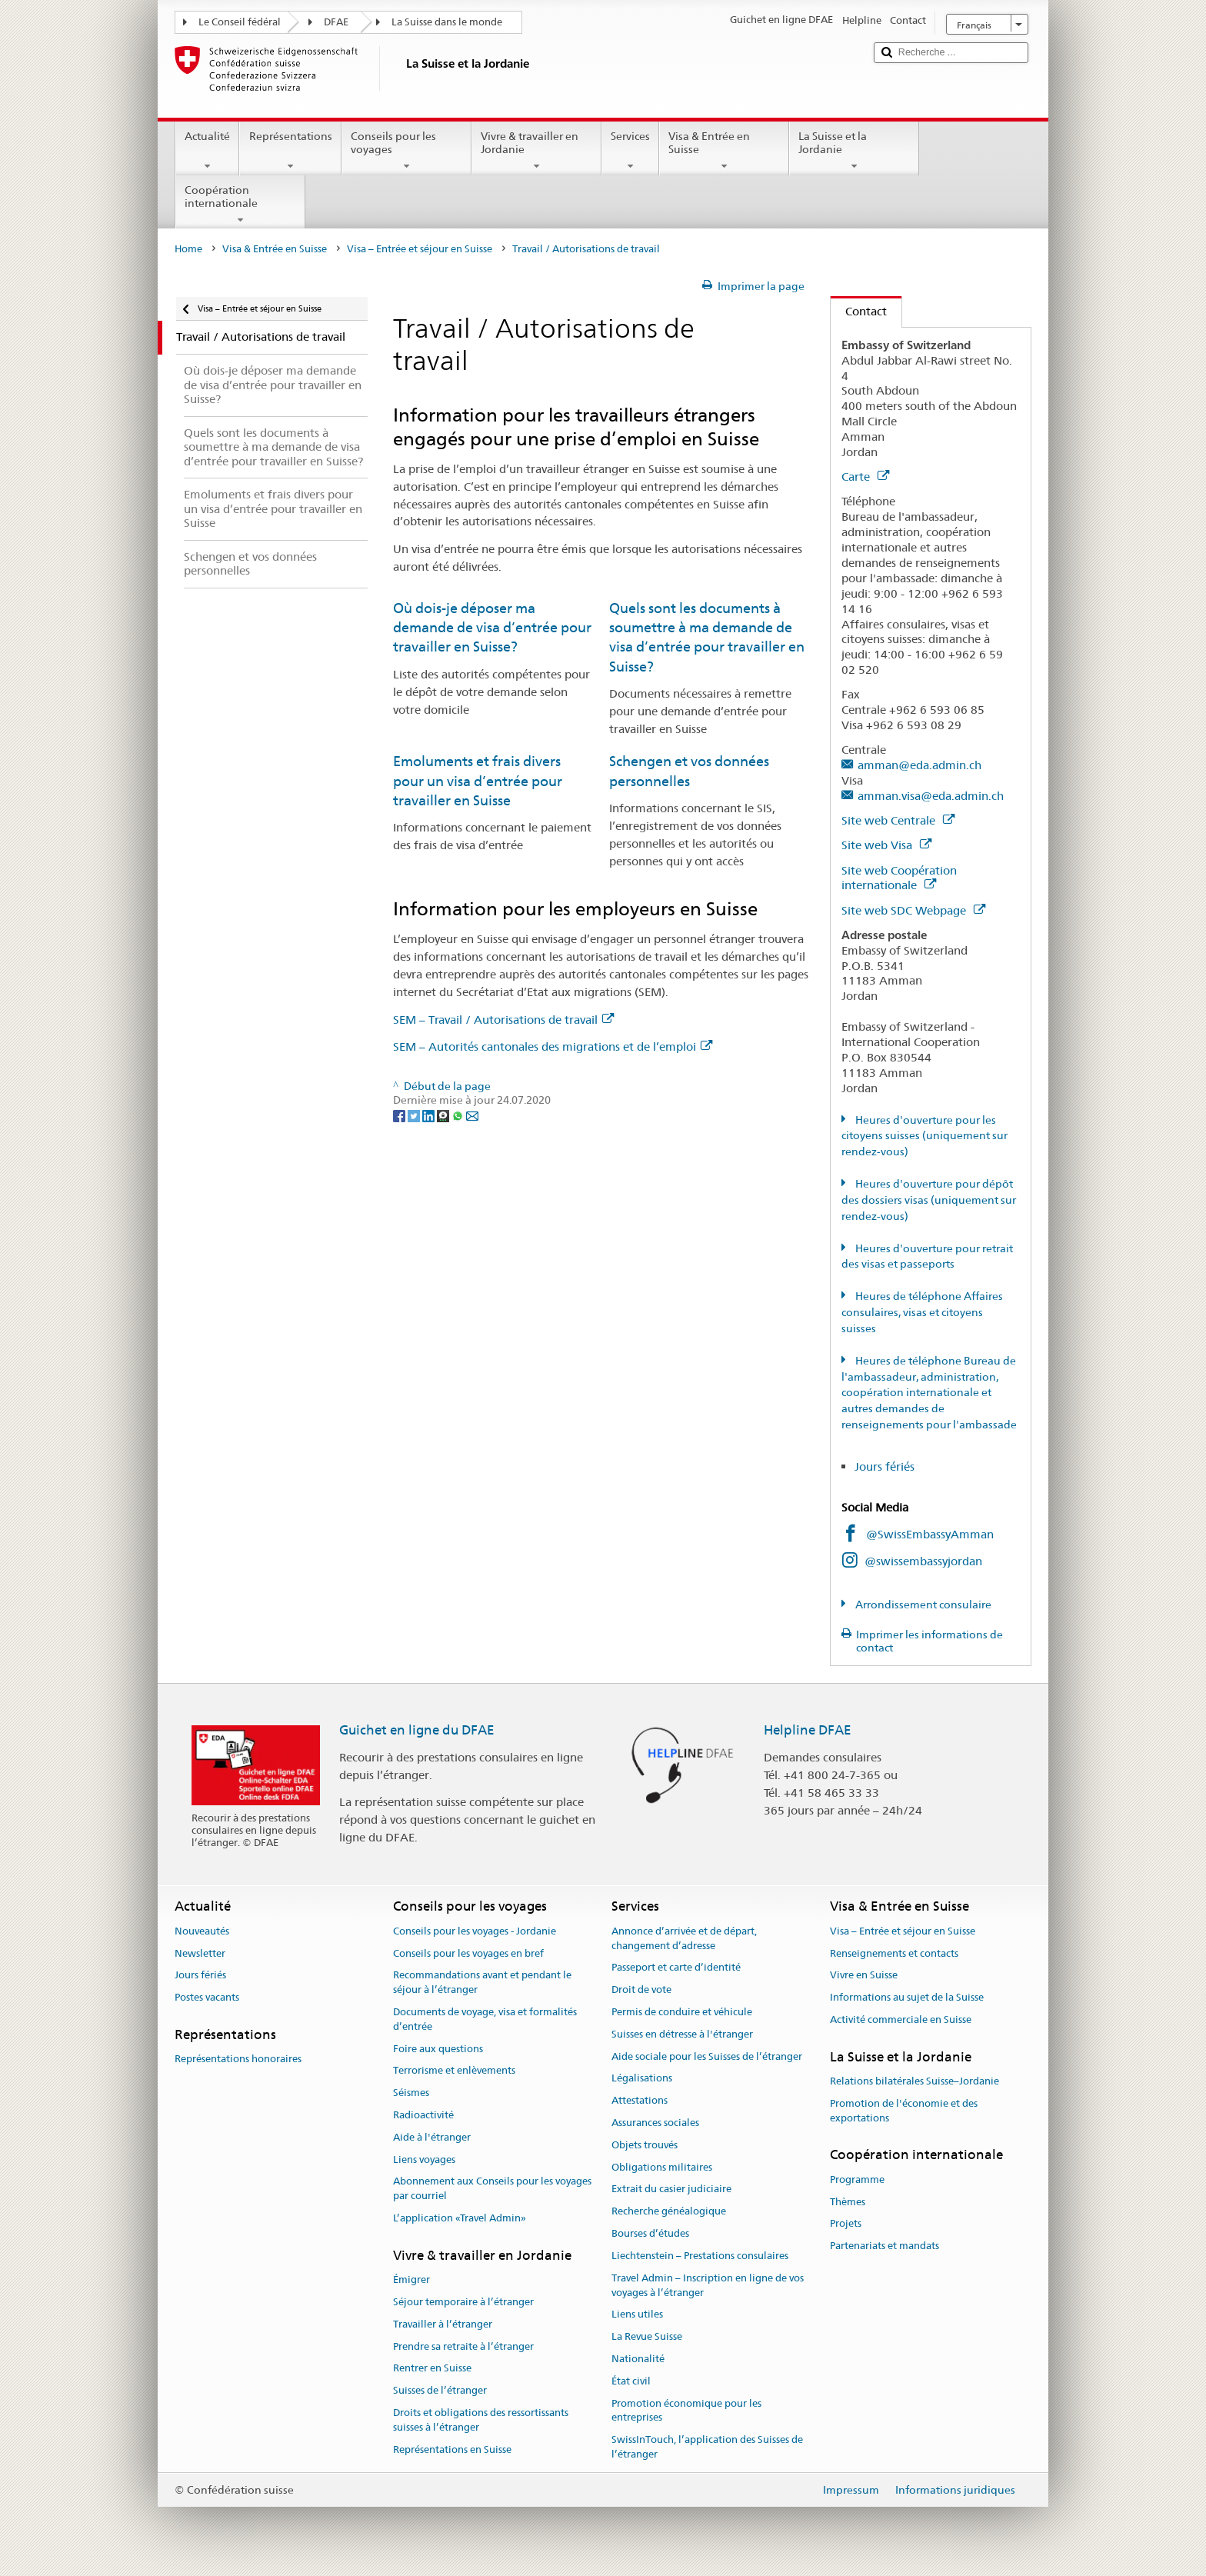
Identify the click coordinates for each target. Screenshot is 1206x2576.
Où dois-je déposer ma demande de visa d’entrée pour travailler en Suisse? (492, 627)
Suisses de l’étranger (440, 2390)
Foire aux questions (438, 2048)
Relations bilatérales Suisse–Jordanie (914, 2081)
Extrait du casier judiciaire (671, 2189)
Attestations (639, 2100)
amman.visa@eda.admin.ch (931, 795)
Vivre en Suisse (864, 1975)
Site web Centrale (897, 820)
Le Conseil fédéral (239, 22)
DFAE (336, 22)
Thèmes (847, 2202)
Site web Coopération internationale (899, 878)
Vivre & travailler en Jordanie (536, 151)
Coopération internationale (240, 204)
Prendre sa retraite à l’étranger (463, 2346)
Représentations (290, 151)
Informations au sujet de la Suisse (907, 1997)
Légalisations (641, 2078)
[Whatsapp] (458, 1114)
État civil (631, 2381)
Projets (845, 2224)
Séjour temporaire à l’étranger (463, 2302)
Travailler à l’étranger (442, 2324)
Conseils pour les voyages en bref (468, 1953)
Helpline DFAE (807, 1730)
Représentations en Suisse (452, 2449)
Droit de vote (641, 1989)
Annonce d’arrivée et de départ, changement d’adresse (684, 1938)
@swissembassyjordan (923, 1561)
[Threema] (444, 1114)
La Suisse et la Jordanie (854, 151)
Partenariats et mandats (884, 2245)
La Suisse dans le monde (446, 22)
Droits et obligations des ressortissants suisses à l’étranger (480, 2420)
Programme (857, 2179)
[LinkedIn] (429, 1114)
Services (630, 151)
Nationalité (638, 2358)
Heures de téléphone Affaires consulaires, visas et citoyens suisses (922, 1312)
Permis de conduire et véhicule (681, 2012)
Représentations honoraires (238, 2058)
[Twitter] (415, 1114)
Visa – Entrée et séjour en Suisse (419, 249)
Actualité (207, 151)
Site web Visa (886, 845)
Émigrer (411, 2279)
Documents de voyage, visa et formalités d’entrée (485, 2019)
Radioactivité (423, 2115)
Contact (859, 311)
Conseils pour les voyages (406, 151)
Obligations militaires (661, 2167)
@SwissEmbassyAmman (930, 1534)
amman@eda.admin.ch (919, 765)
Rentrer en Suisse (432, 2368)
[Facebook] (400, 1114)
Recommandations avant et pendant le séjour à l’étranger (482, 1983)
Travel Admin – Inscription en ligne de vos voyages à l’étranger (707, 2285)
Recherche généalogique (668, 2212)
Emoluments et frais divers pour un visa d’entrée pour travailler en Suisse (477, 780)
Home (188, 249)
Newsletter (200, 1953)
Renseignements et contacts (894, 1953)
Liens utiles (637, 2315)
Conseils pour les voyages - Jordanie (474, 1931)
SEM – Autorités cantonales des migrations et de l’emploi (552, 1046)
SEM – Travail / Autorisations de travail (503, 1019)
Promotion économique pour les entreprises (686, 2411)
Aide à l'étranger (432, 2137)
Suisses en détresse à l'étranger (682, 2034)
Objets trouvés (644, 2145)
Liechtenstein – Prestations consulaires (699, 2255)
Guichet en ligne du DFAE (417, 1730)
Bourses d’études (650, 2233)
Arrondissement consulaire (922, 1604)
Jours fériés (884, 1466)
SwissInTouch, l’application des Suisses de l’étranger (707, 2447)
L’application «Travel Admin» (459, 2218)
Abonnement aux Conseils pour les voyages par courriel (492, 2189)
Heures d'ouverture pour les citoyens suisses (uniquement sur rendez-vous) (924, 1136)
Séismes (411, 2092)
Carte (865, 476)
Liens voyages (424, 2159)
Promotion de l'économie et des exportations (904, 2111)
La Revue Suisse (646, 2336)
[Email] (472, 1114)
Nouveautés (202, 1931)
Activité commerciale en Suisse (900, 2019)
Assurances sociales (655, 2122)
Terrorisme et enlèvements (454, 2071)
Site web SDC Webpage (913, 910)
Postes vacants (207, 1997)
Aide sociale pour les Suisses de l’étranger (706, 2056)
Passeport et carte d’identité (676, 1968)
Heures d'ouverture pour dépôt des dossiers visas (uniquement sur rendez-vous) (928, 1200)
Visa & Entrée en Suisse (724, 151)
